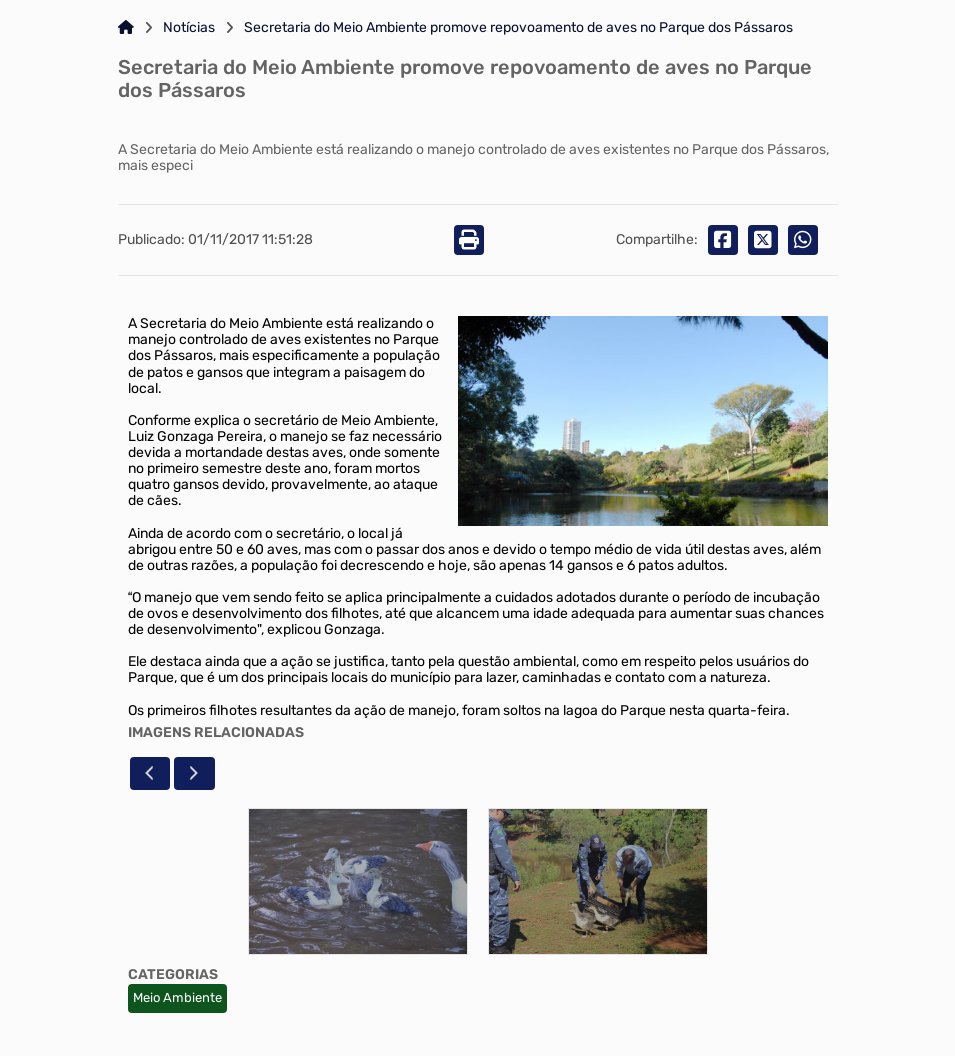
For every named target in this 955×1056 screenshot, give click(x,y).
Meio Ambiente (177, 997)
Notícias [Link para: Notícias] (189, 28)
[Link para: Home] (126, 28)
